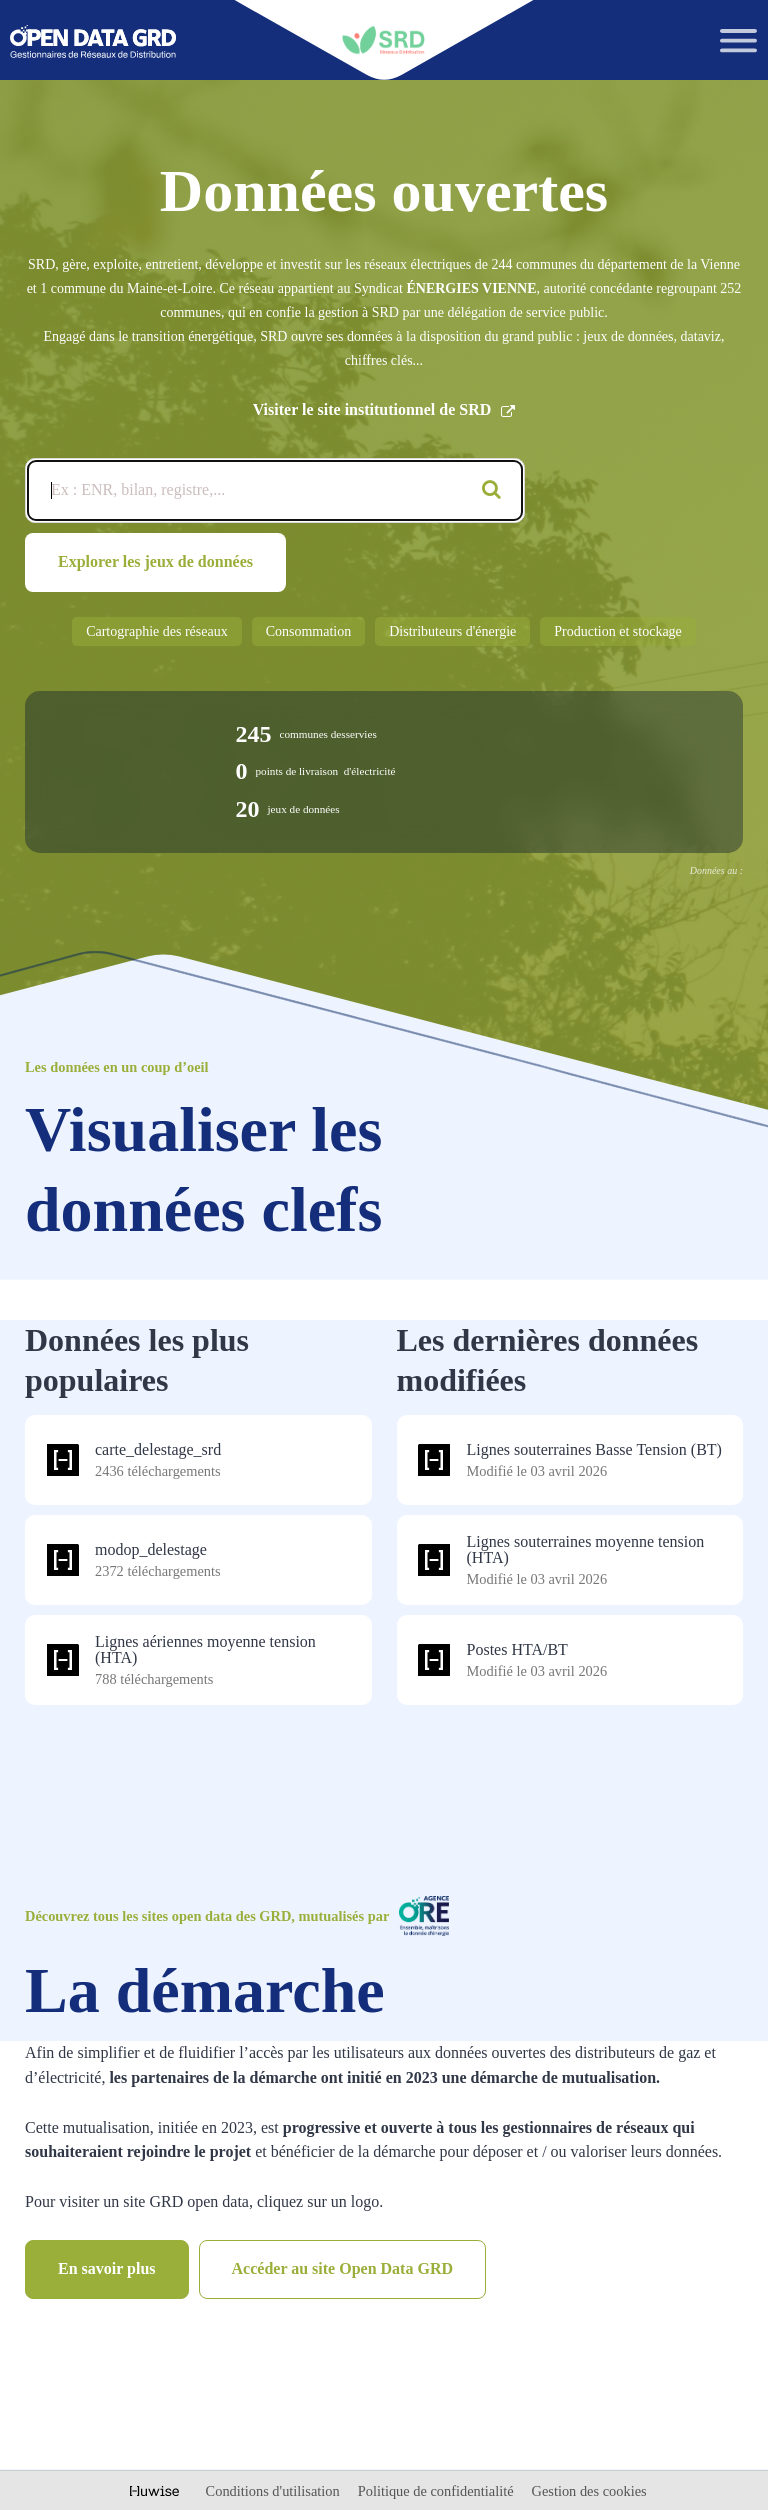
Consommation (309, 631)
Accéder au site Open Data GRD (342, 2268)
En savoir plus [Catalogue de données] (107, 2268)
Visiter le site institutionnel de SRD (384, 410)
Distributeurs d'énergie (452, 631)
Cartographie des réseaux (157, 631)
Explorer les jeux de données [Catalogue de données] (155, 561)
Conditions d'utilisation (275, 2491)
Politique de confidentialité (437, 2491)
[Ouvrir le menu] (739, 41)
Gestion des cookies (589, 2491)
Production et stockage (618, 631)
